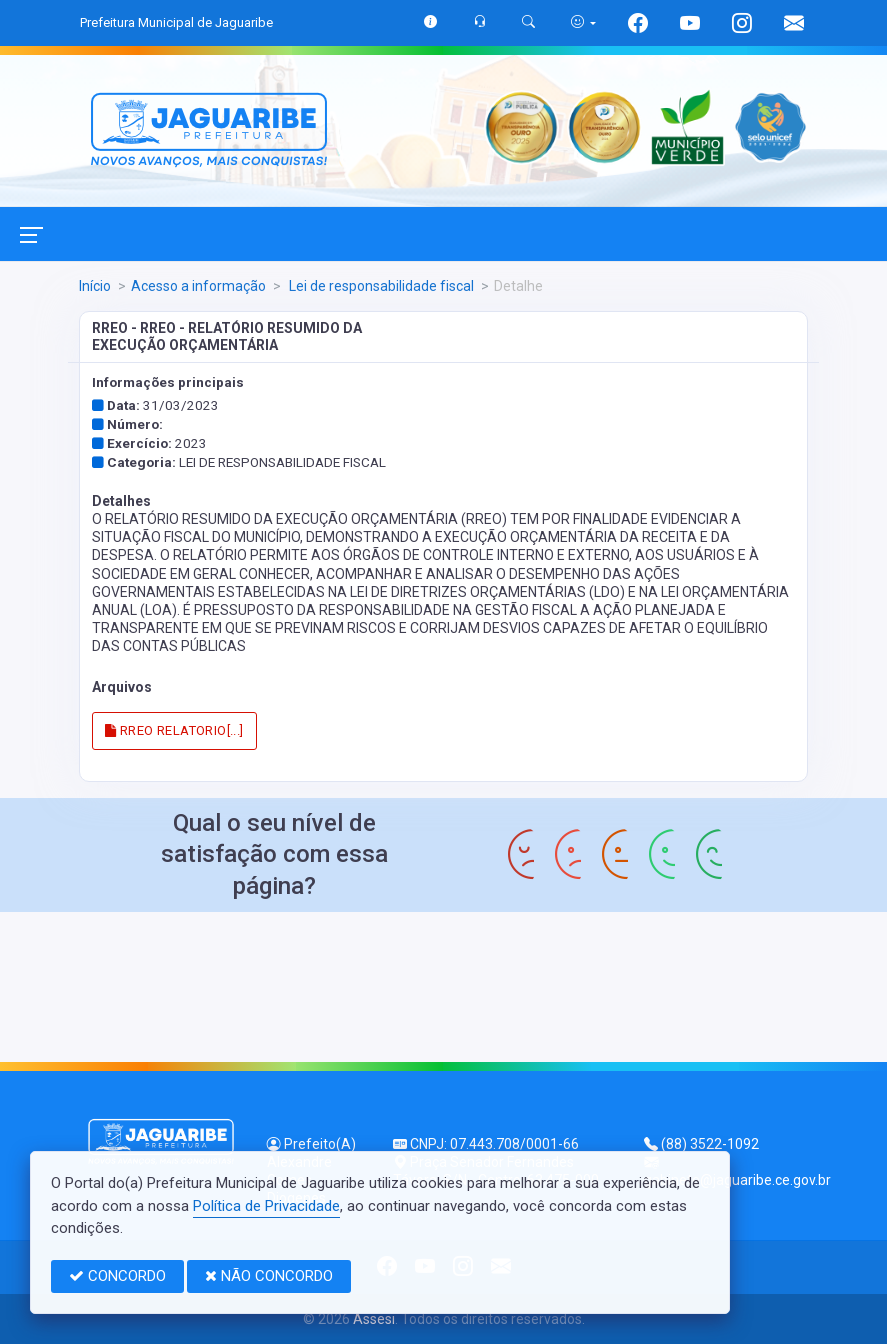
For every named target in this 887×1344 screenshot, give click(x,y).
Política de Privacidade (266, 1206)
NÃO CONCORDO (269, 1276)
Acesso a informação (198, 286)
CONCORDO (117, 1276)
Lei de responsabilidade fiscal (380, 286)
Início (95, 286)
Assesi (374, 1319)
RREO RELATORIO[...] (174, 730)
